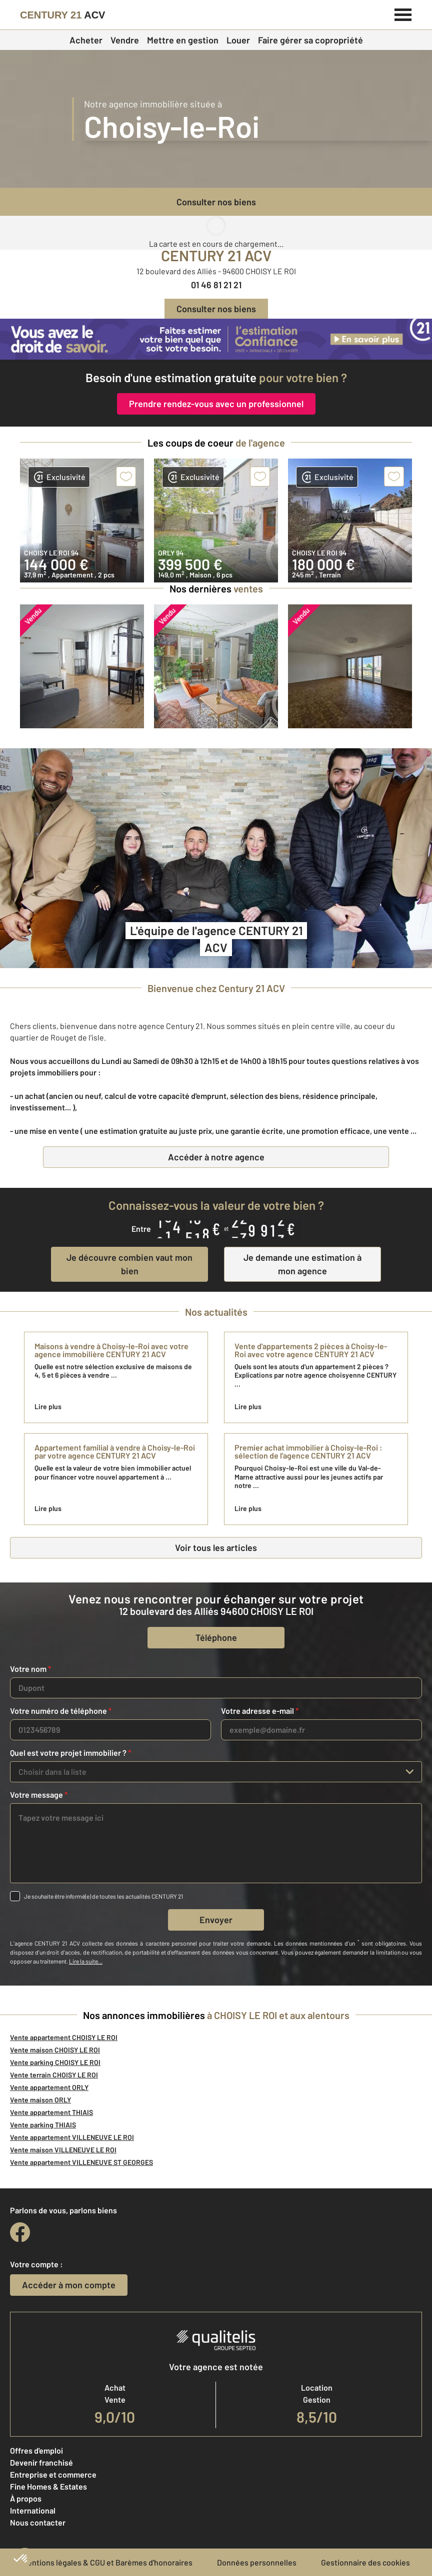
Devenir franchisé (41, 2462)
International (33, 2510)
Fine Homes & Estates (48, 2486)
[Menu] (403, 13)
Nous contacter (38, 2522)
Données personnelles (256, 2562)
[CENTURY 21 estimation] (216, 339)
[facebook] (20, 2232)
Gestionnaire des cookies (365, 2562)
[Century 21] (62, 15)
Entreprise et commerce (53, 2474)
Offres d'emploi (36, 2450)
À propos (26, 2498)
